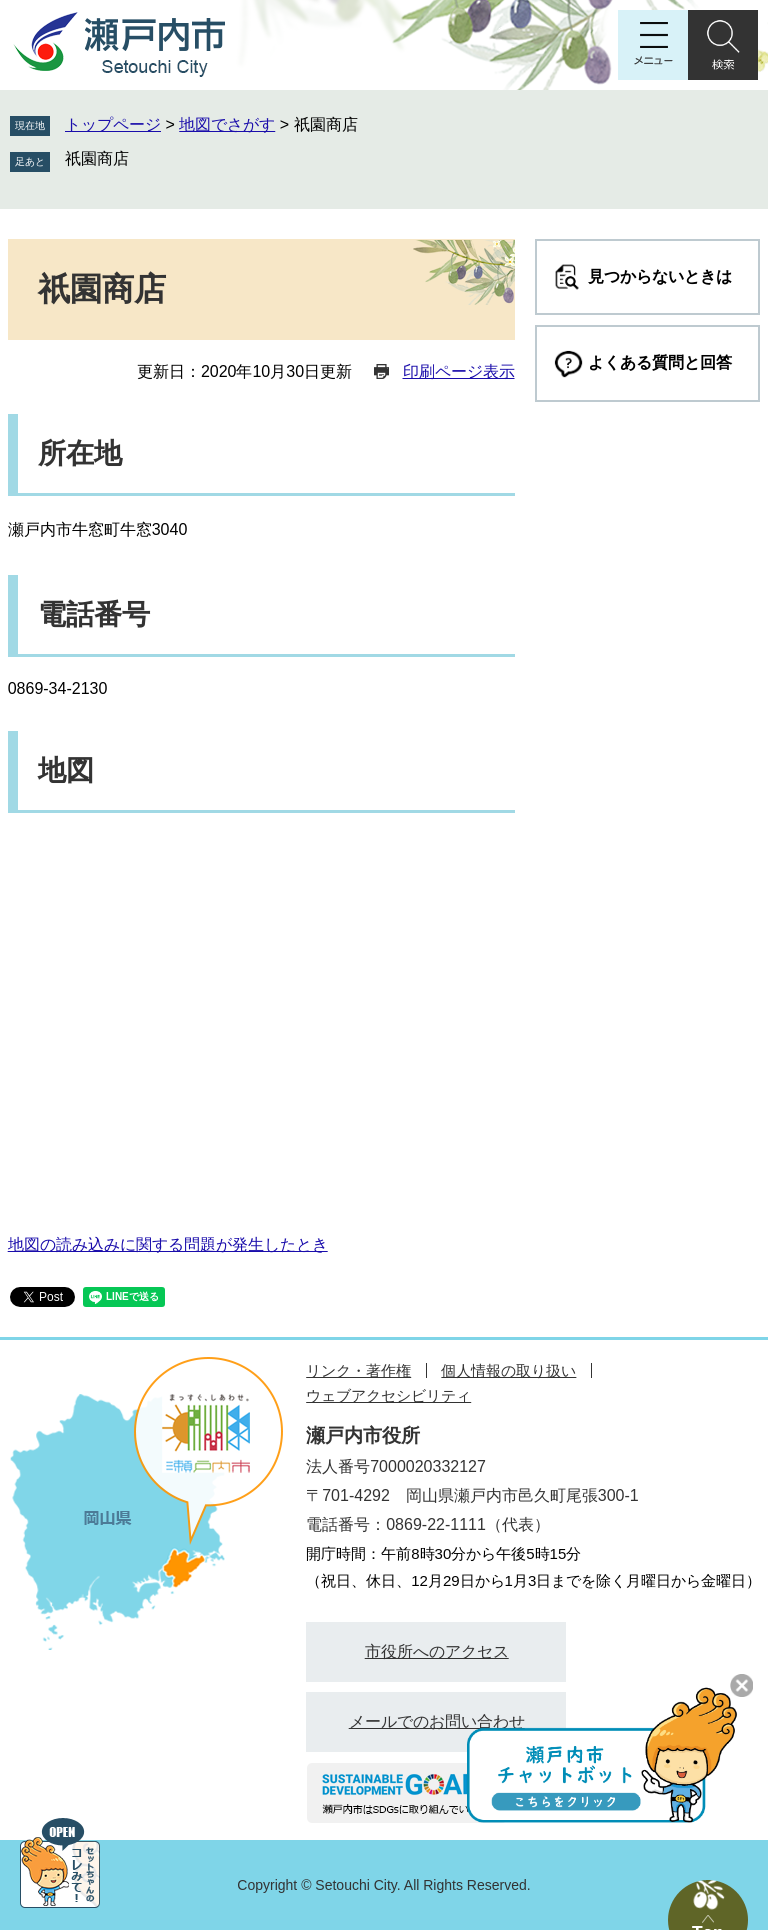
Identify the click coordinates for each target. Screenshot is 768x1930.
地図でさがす (227, 124)
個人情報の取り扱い (508, 1370)
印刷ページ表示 (459, 371)
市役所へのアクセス (437, 1651)
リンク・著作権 (358, 1370)
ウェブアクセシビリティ (388, 1395)
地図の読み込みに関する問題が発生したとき (168, 1244)
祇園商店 (97, 158)
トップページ (113, 124)
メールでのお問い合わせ (437, 1721)
